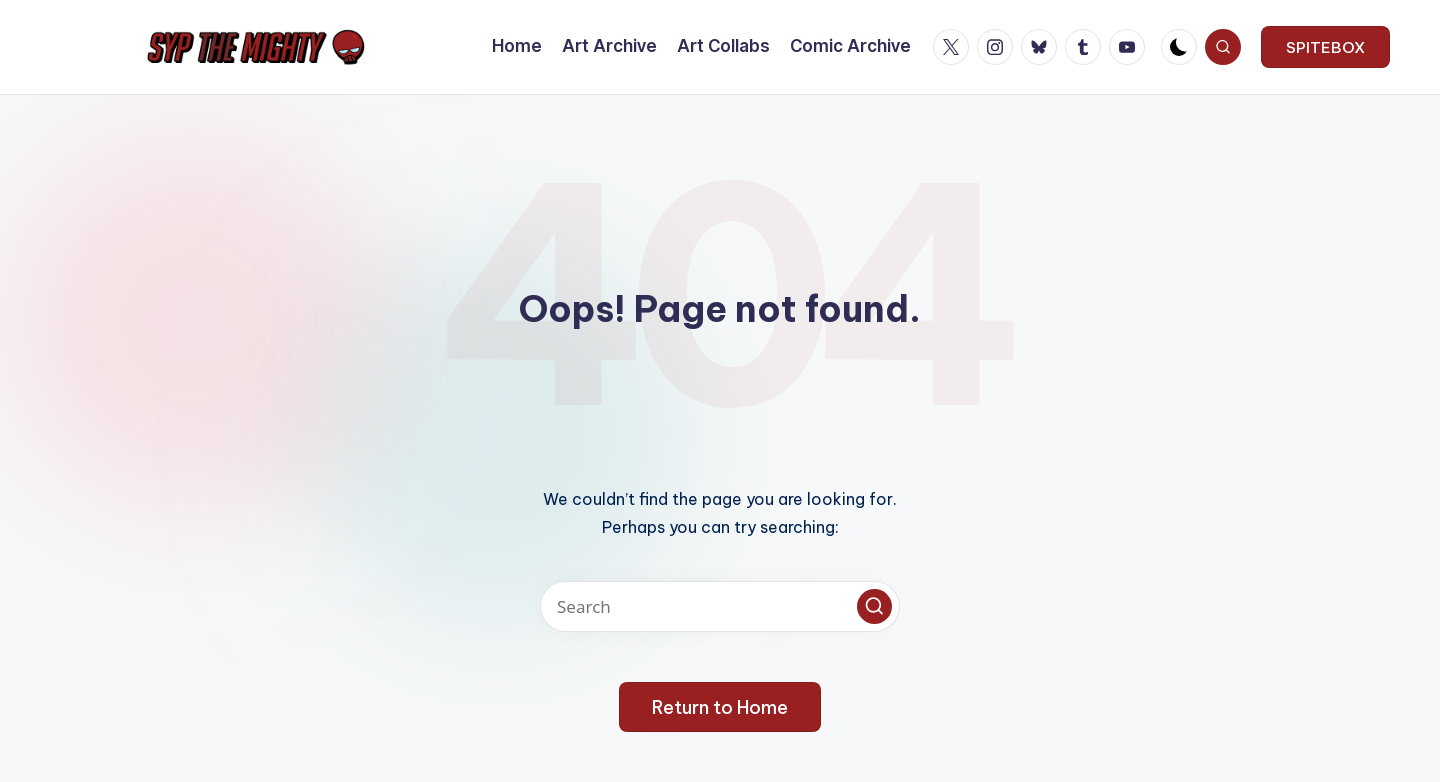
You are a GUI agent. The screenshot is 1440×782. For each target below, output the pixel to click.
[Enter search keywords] (720, 606)
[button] (1325, 47)
